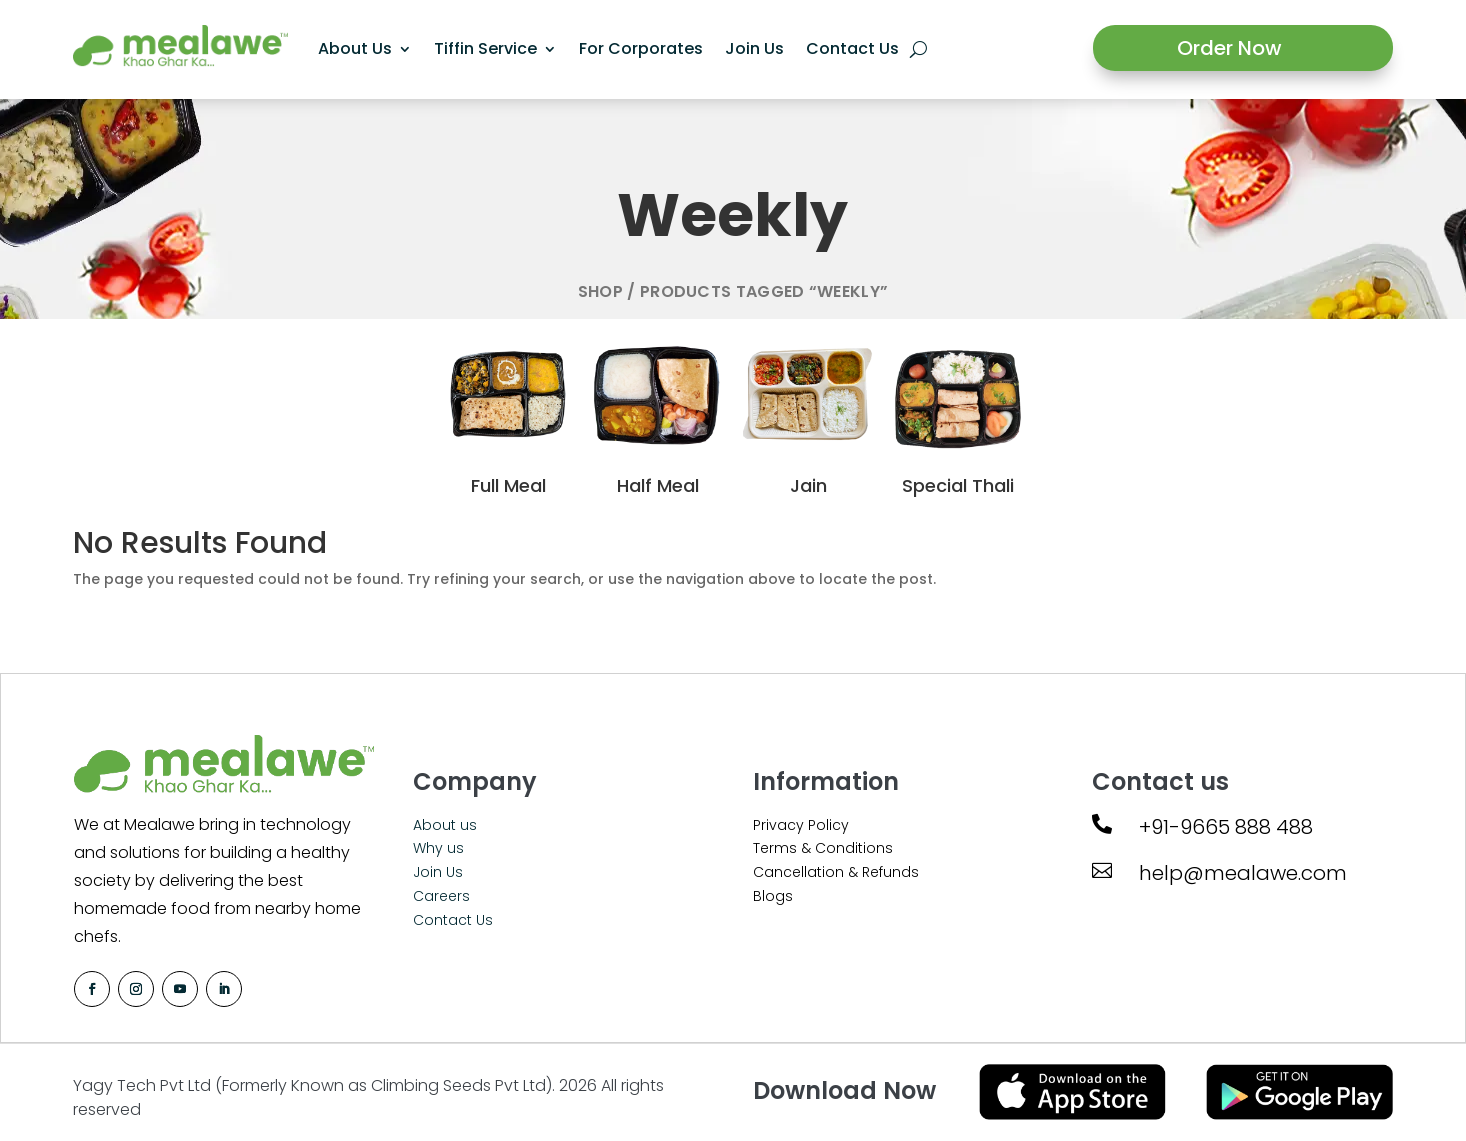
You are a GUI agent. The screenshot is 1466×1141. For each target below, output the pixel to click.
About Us (355, 48)
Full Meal (508, 485)
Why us (438, 848)
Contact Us (852, 48)
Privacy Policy (801, 825)
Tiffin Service (485, 48)
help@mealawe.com (1243, 873)
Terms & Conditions (823, 848)
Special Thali (958, 485)
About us (445, 825)
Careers (441, 896)
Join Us (754, 48)
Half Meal (658, 485)
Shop (600, 291)
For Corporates (641, 48)
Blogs (773, 896)
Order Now (1229, 48)
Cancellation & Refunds (836, 872)
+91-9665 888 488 (1226, 827)
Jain (808, 485)
